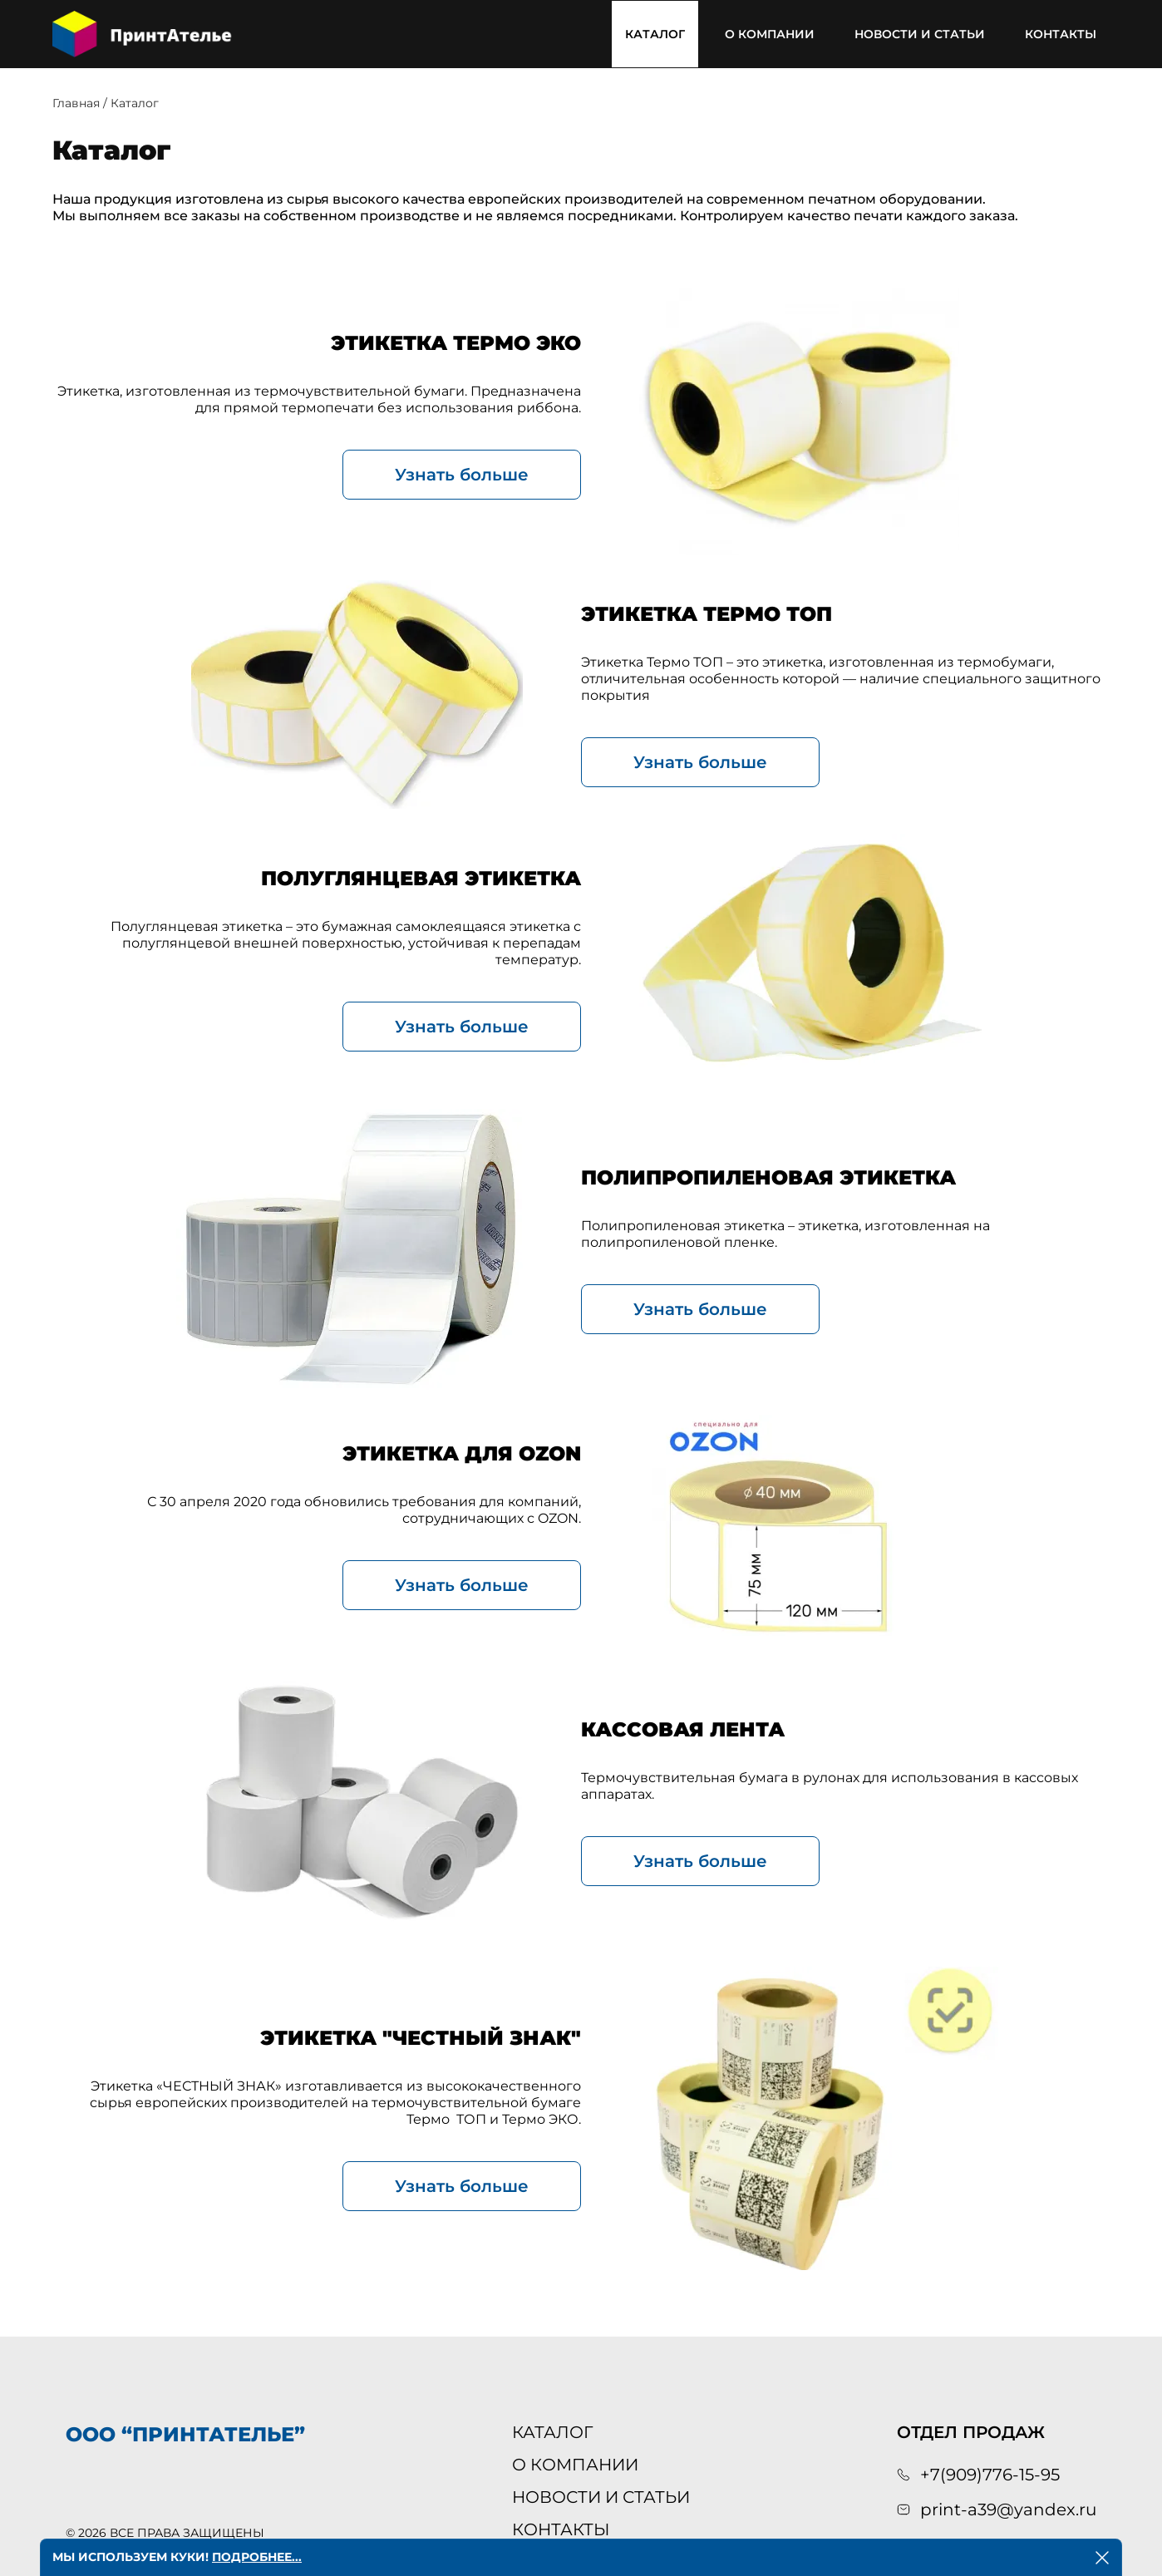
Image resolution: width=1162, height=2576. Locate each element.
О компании (770, 34)
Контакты (1060, 34)
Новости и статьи (919, 34)
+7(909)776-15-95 (990, 2475)
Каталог (655, 34)
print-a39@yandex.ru (1008, 2509)
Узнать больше (462, 475)
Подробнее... (257, 2556)
